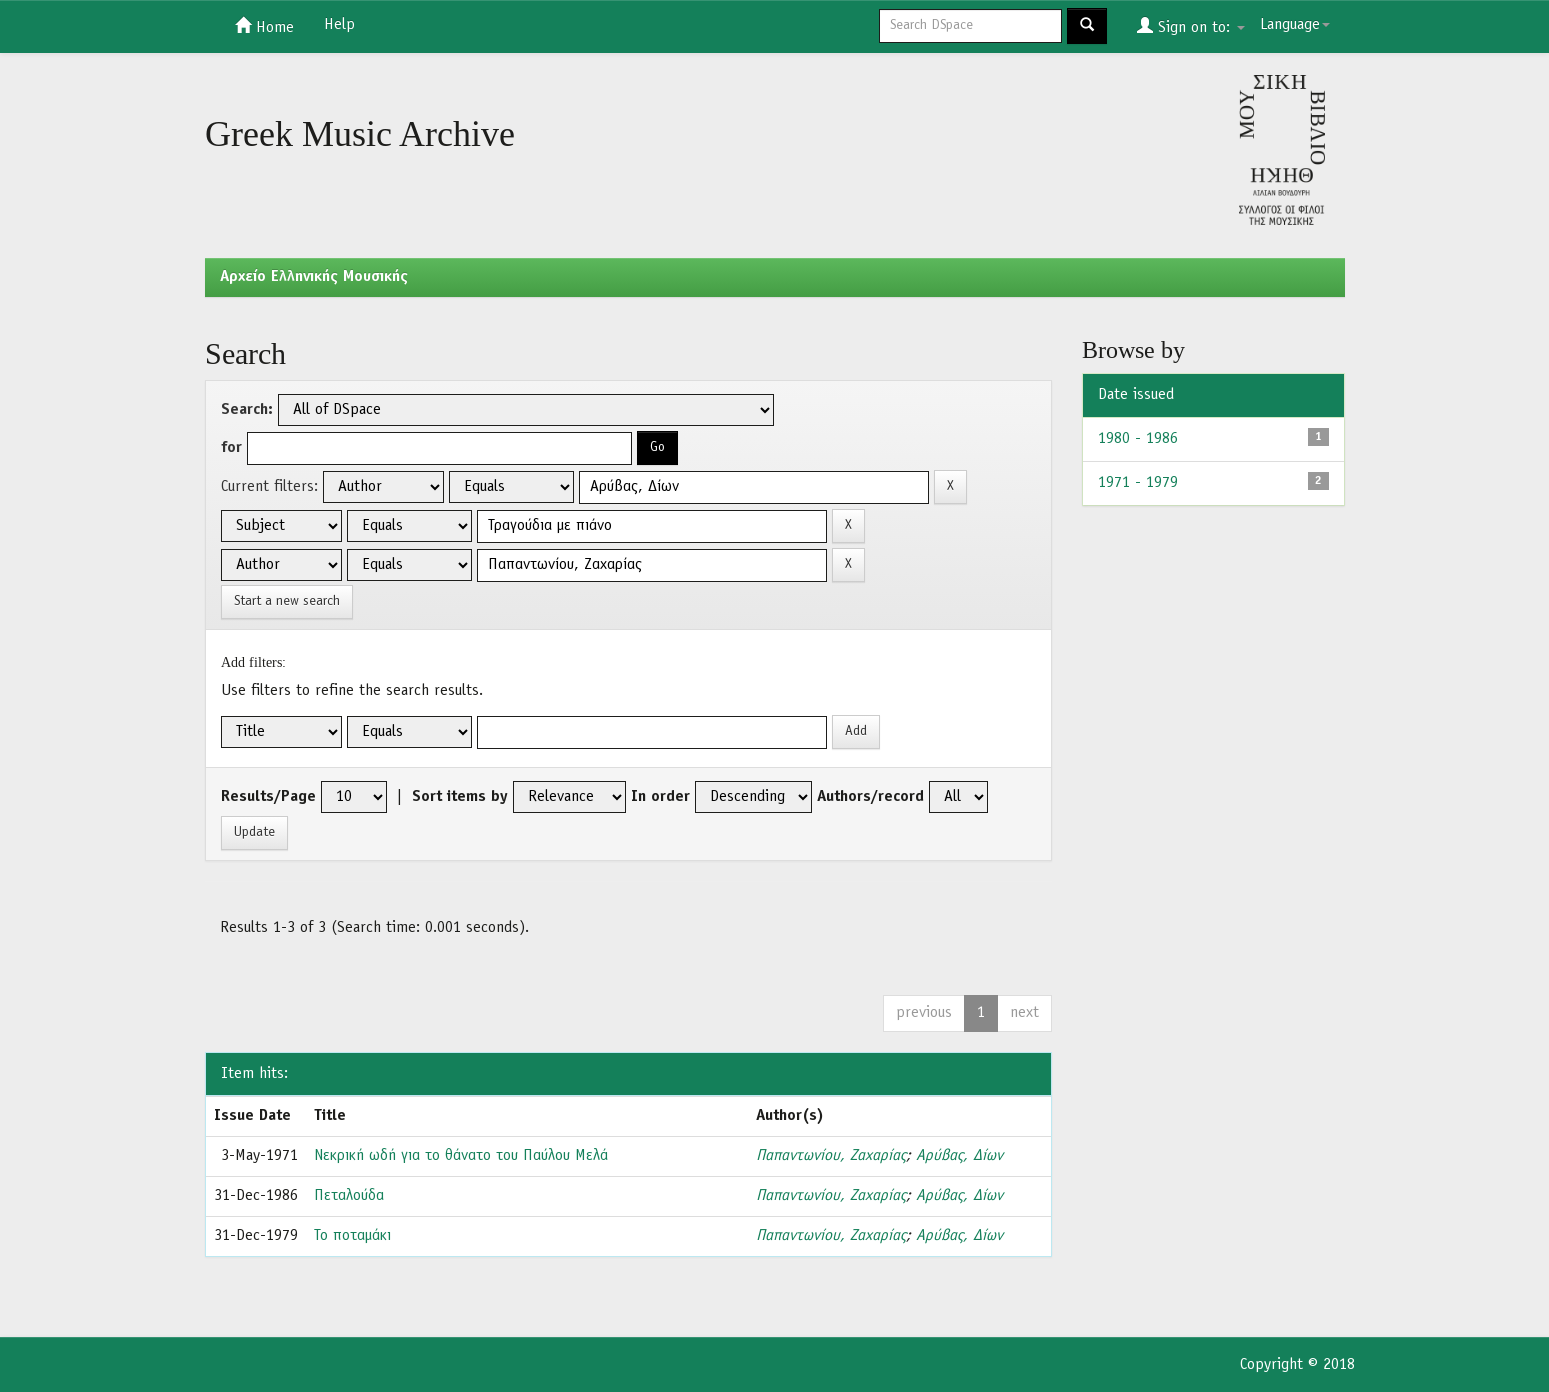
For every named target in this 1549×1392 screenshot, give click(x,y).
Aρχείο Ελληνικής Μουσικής (314, 277)
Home (264, 26)
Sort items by (460, 797)
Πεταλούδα (349, 1196)
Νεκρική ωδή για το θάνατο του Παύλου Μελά (461, 1156)
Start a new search (287, 601)
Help (339, 25)
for (231, 448)
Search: (247, 410)
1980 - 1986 (1138, 439)
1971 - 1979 (1138, 483)
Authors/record (870, 797)
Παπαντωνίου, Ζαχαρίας (831, 1156)
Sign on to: (1191, 26)
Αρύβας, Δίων (959, 1156)
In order (660, 797)
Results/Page (268, 797)
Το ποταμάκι (352, 1236)
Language (1295, 25)
